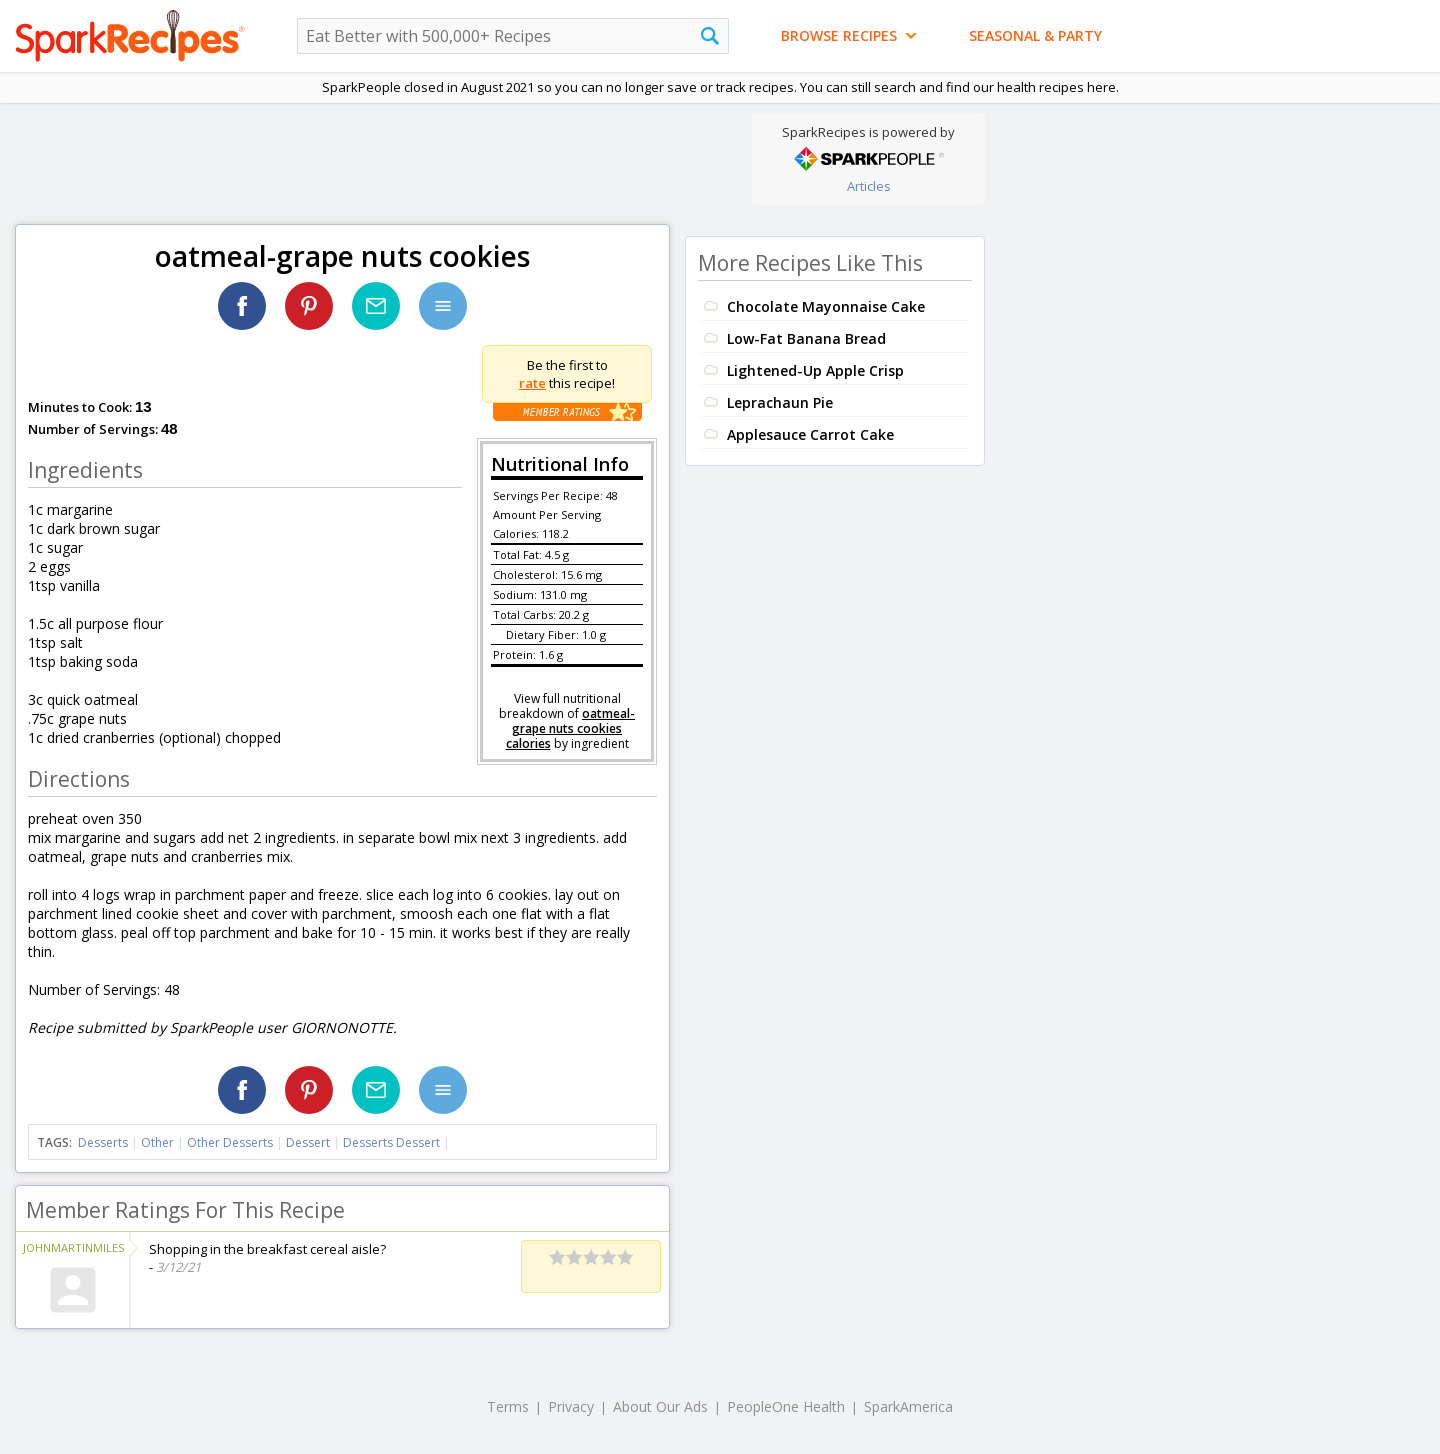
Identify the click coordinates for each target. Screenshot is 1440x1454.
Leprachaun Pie (780, 402)
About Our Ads (660, 1406)
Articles (869, 186)
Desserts (103, 1142)
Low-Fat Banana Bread (806, 338)
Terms (508, 1406)
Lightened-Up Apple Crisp (815, 370)
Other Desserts (230, 1142)
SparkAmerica (908, 1406)
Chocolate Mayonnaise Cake (826, 306)
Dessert (308, 1142)
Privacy (571, 1406)
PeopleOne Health (786, 1406)
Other (157, 1142)
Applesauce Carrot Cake (810, 434)
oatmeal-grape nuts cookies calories (571, 728)
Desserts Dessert (391, 1142)
